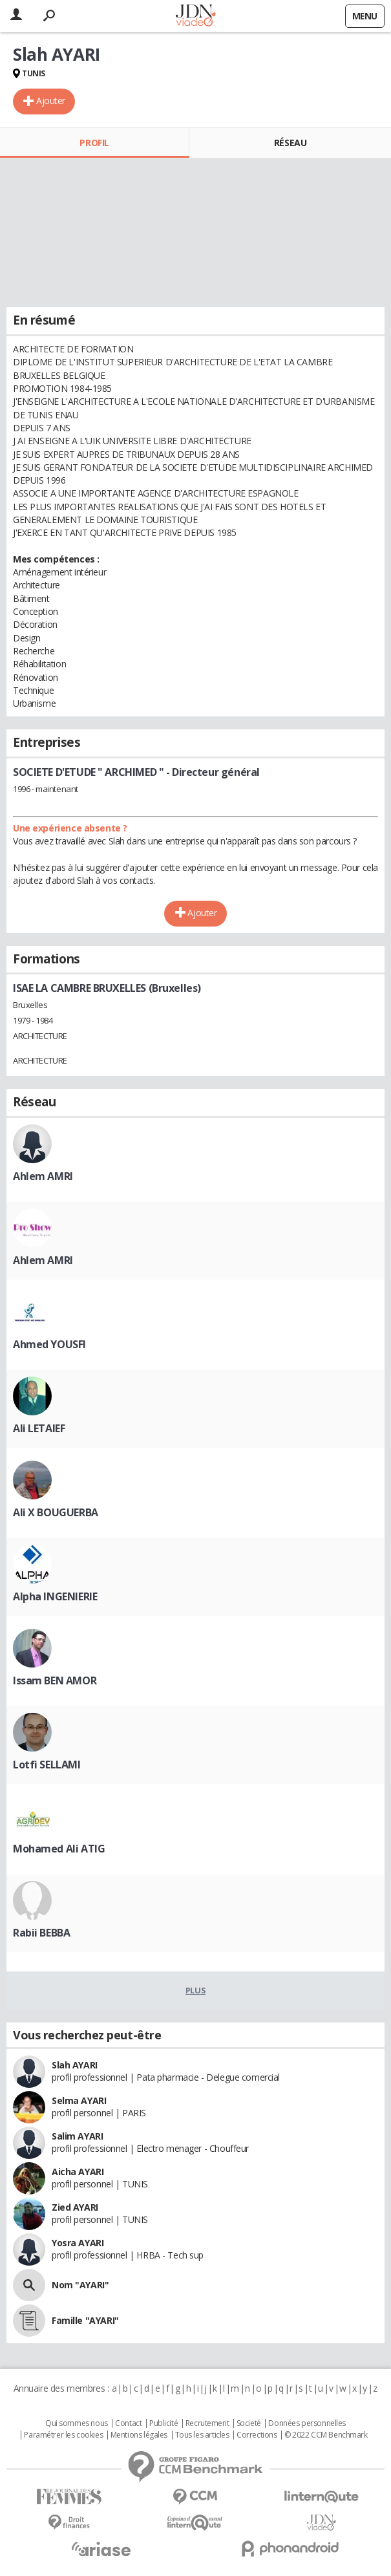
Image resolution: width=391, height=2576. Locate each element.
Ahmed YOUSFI (49, 1344)
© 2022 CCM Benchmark (326, 2435)
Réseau (290, 142)
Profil (94, 142)
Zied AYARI (75, 2207)
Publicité (163, 2423)
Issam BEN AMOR (54, 1680)
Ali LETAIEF (39, 1428)
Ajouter (50, 100)
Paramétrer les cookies (63, 2435)
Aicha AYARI (77, 2171)
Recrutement (207, 2423)
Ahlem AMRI (43, 1176)
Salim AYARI (77, 2136)
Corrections (257, 2435)
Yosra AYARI (77, 2243)
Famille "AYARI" (85, 2320)
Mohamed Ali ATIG (59, 1848)
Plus (195, 1990)
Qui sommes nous (76, 2423)
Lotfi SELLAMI (47, 1764)
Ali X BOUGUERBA (55, 1512)
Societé (249, 2423)
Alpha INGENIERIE (55, 1596)
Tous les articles (202, 2435)
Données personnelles (307, 2423)
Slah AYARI (75, 2065)
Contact (128, 2423)
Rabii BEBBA (41, 1933)
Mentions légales (139, 2435)
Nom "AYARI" (80, 2285)
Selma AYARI (79, 2100)
